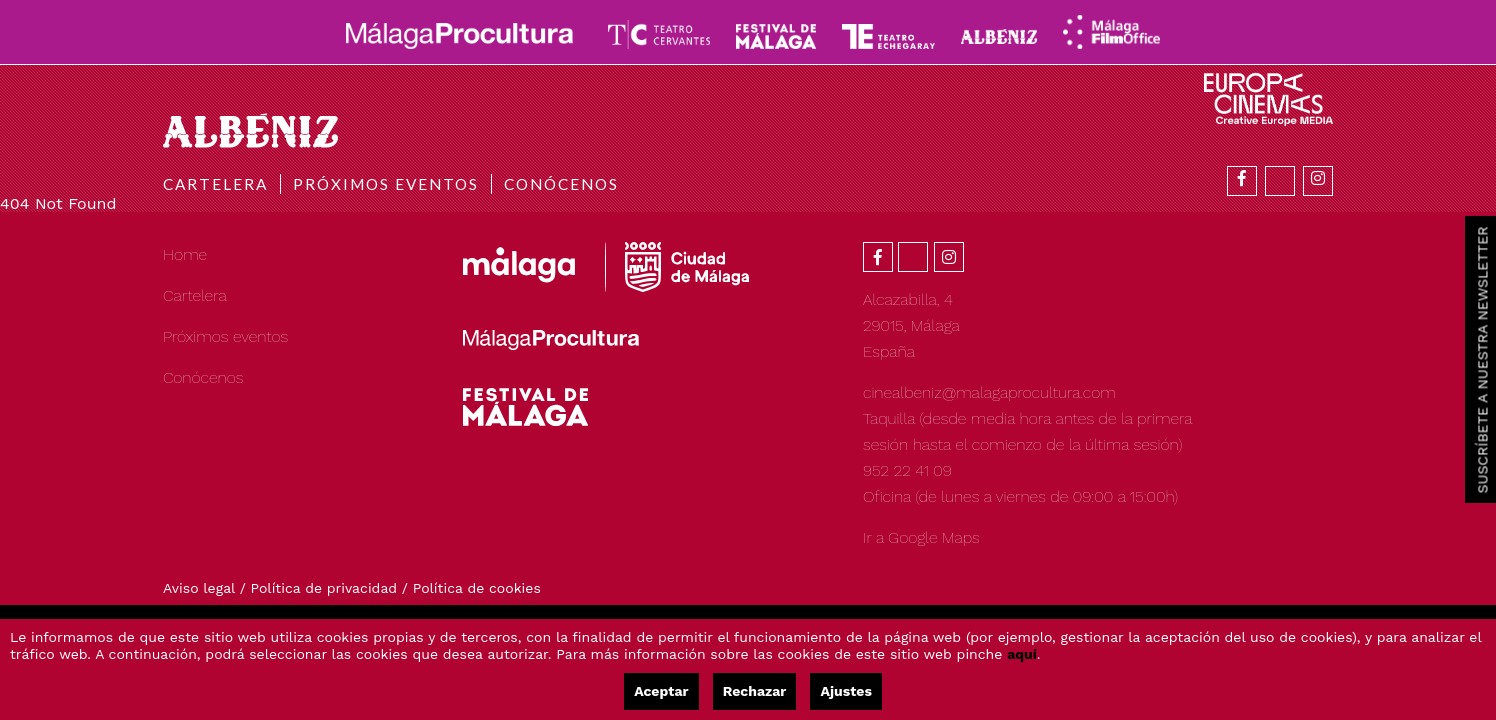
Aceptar (661, 691)
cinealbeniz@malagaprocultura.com (989, 392)
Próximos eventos (386, 184)
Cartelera (215, 184)
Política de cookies (477, 588)
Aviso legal (199, 588)
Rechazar (755, 691)
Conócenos (561, 184)
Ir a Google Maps (921, 537)
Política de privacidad (324, 588)
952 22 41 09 (907, 470)
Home (185, 254)
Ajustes (845, 691)
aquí (1022, 654)
